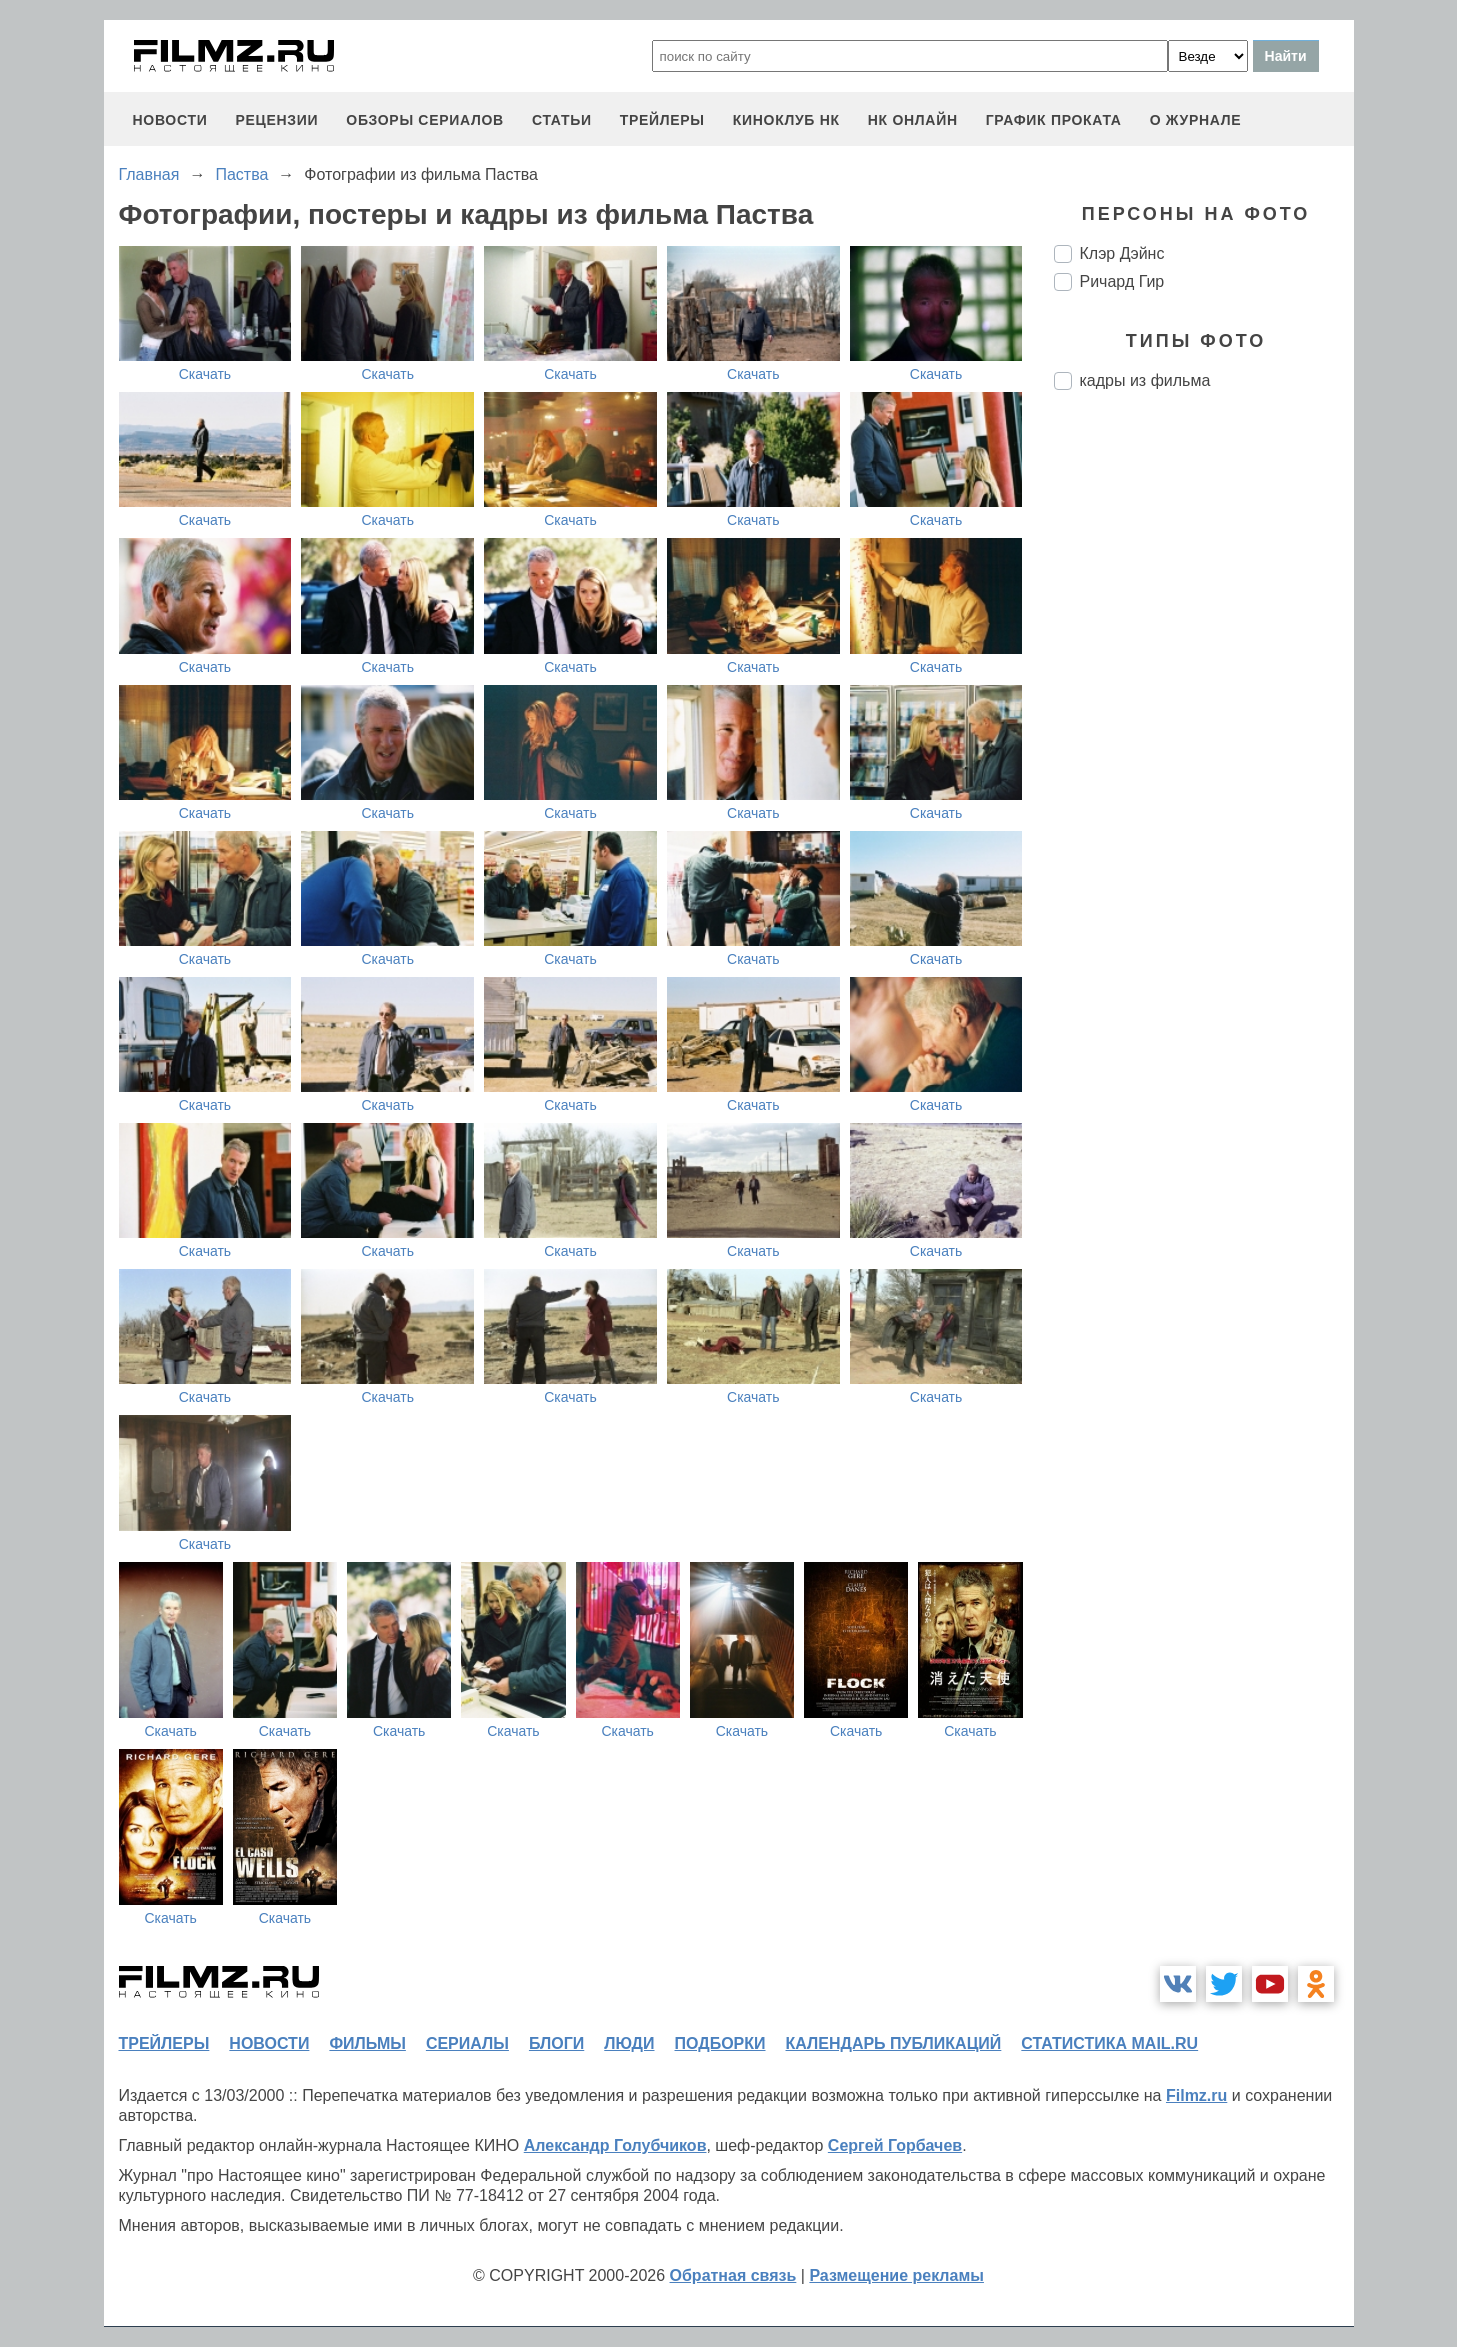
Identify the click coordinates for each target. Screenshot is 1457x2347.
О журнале (1196, 120)
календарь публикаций (894, 2043)
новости (170, 120)
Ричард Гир (1122, 281)
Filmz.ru (1196, 2095)
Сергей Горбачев (895, 2145)
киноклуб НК (786, 120)
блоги (556, 2043)
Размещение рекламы (896, 2275)
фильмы (367, 2043)
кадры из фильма (1145, 380)
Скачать (205, 374)
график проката (1054, 120)
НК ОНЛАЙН (913, 120)
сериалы (467, 2043)
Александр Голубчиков (615, 2145)
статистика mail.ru (1109, 2043)
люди (629, 2043)
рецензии (276, 120)
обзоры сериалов (425, 120)
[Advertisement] (1204, 740)
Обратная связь (733, 2275)
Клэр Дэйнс (1122, 253)
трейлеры (662, 120)
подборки (720, 2043)
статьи (562, 120)
